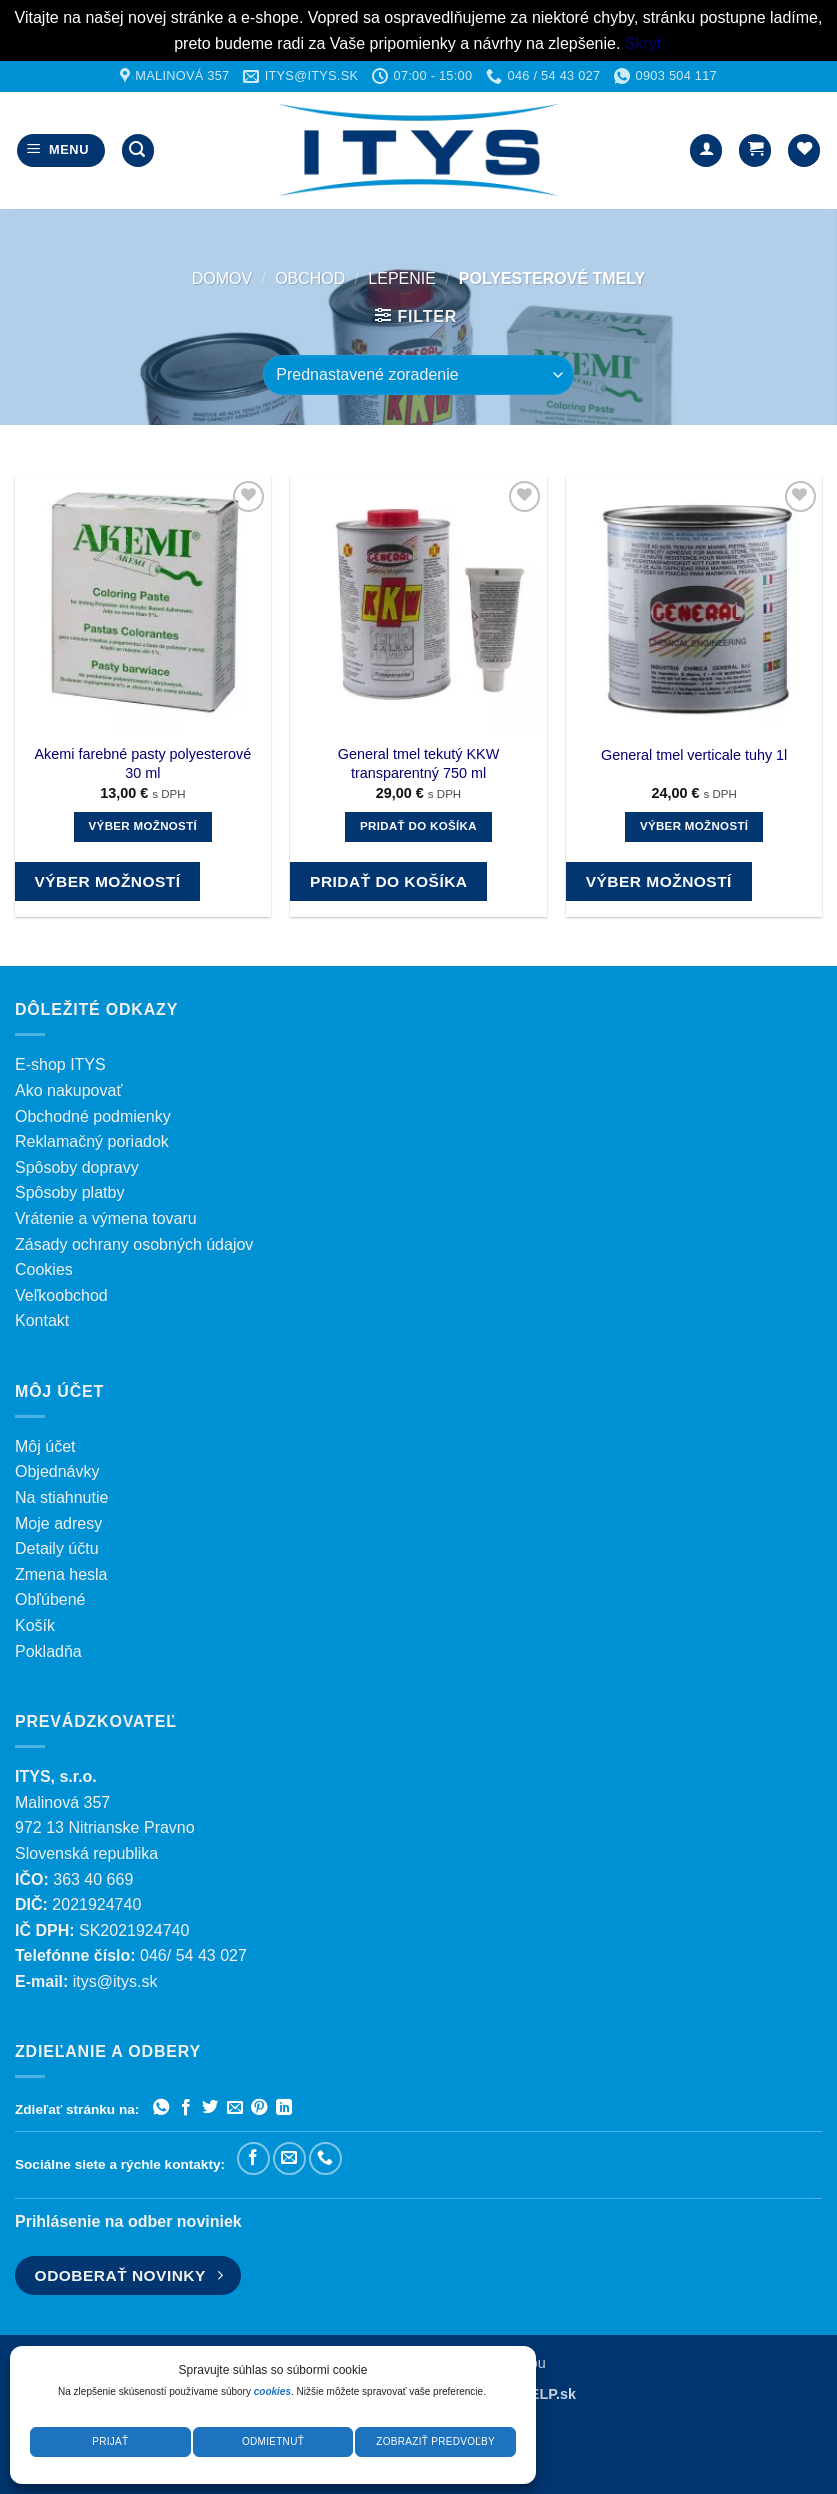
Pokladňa (48, 1651)
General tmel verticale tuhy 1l (694, 755)
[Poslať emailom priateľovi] (235, 2108)
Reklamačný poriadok (92, 1141)
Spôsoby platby (69, 1192)
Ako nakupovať (68, 1090)
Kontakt (42, 1320)
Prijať (110, 2441)
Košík (35, 1625)
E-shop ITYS (60, 1064)
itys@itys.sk (115, 1981)
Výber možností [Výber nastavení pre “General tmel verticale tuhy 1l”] (694, 826)
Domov (222, 278)
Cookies (44, 1269)
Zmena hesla (61, 1574)
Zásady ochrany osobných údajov (134, 1244)
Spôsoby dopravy (77, 1167)
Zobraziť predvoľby (435, 2441)
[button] (61, 150)
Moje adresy (58, 1523)
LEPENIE (402, 278)
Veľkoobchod (61, 1295)
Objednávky (57, 1471)
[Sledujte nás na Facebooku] (253, 2158)
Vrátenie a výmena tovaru (106, 1218)
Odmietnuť (273, 2441)
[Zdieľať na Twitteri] (210, 2108)
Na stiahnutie (61, 1497)
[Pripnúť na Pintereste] (259, 2108)
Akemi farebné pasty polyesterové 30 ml (142, 763)
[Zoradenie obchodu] (418, 375)
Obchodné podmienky (93, 1116)
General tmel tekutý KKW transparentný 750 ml (419, 763)
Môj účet (45, 1446)
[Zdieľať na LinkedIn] (284, 2108)
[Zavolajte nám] (325, 2158)
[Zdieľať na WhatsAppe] (161, 2108)
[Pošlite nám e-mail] (289, 2158)
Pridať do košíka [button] (418, 826)
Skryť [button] (644, 43)
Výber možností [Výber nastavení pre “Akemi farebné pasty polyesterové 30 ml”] (143, 826)
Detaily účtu (57, 1548)
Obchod (310, 278)
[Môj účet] (706, 150)
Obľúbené (50, 1599)
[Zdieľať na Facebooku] (186, 2108)
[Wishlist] (804, 150)
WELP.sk (546, 2394)
